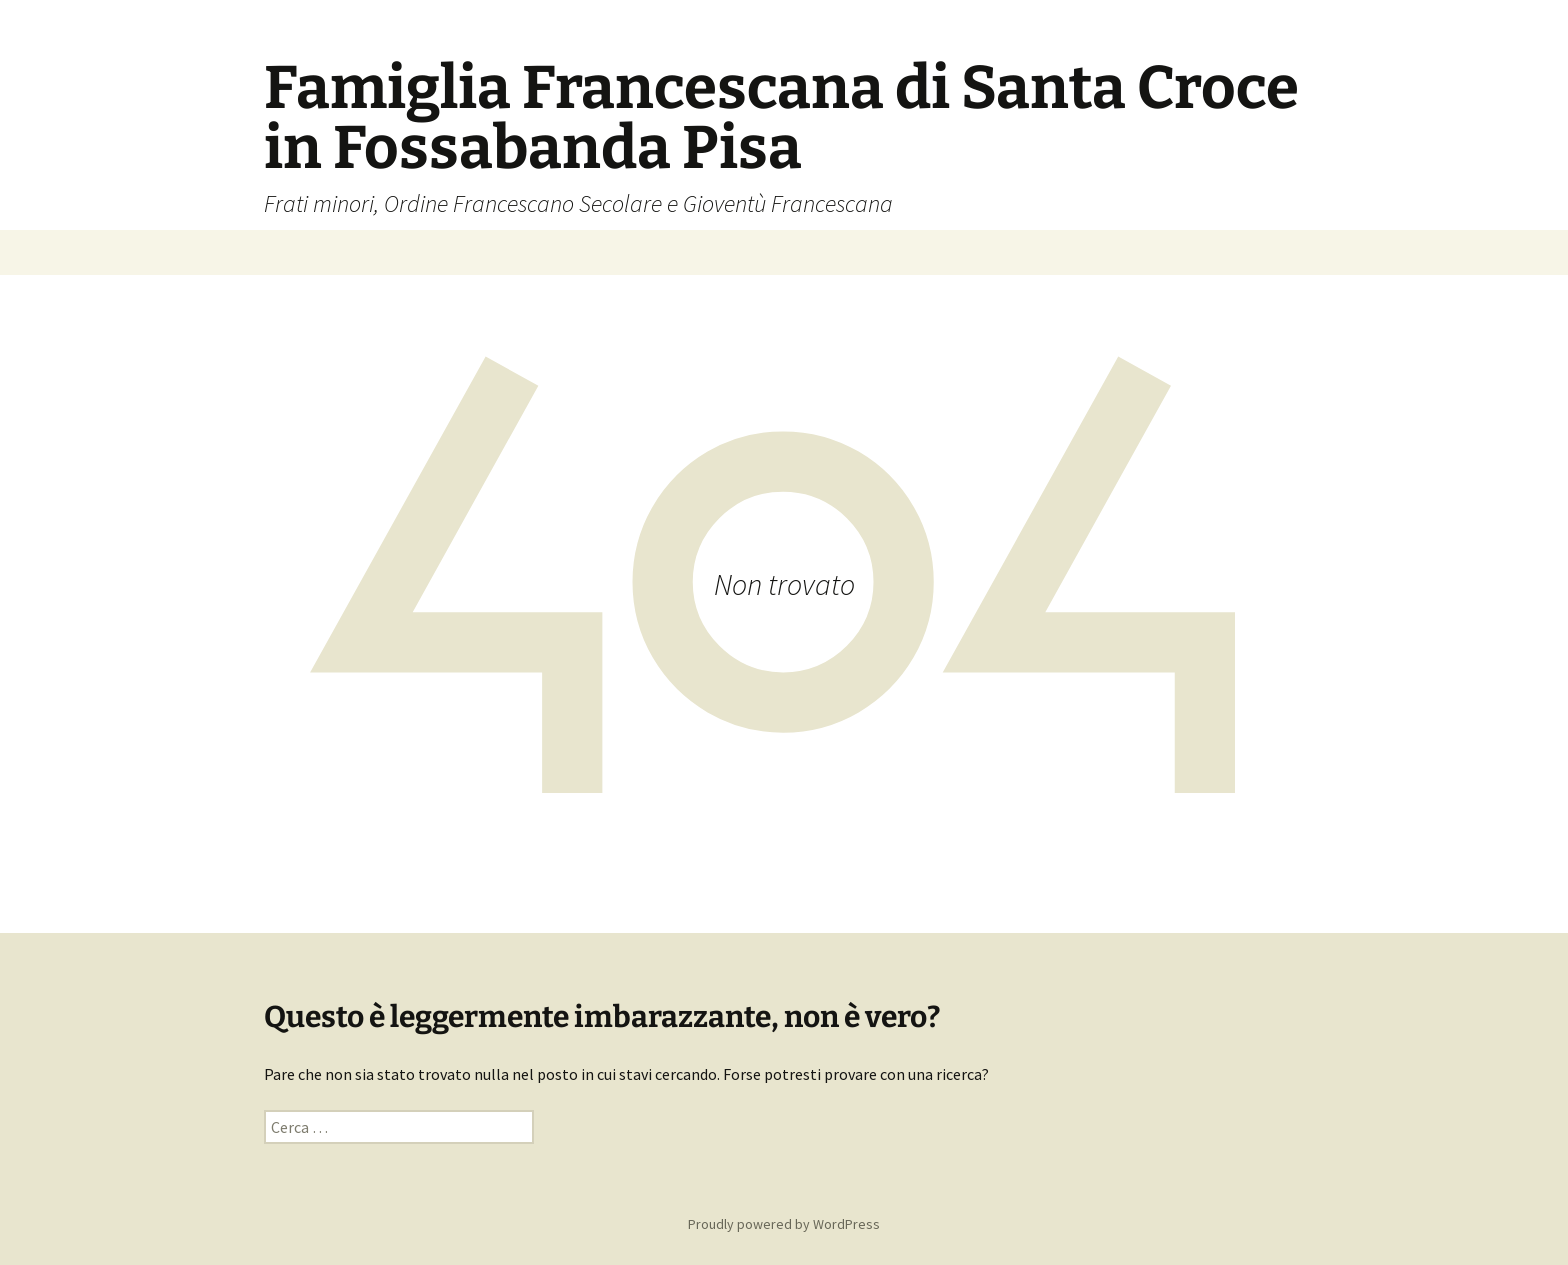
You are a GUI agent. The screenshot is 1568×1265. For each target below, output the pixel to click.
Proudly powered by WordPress (784, 1224)
